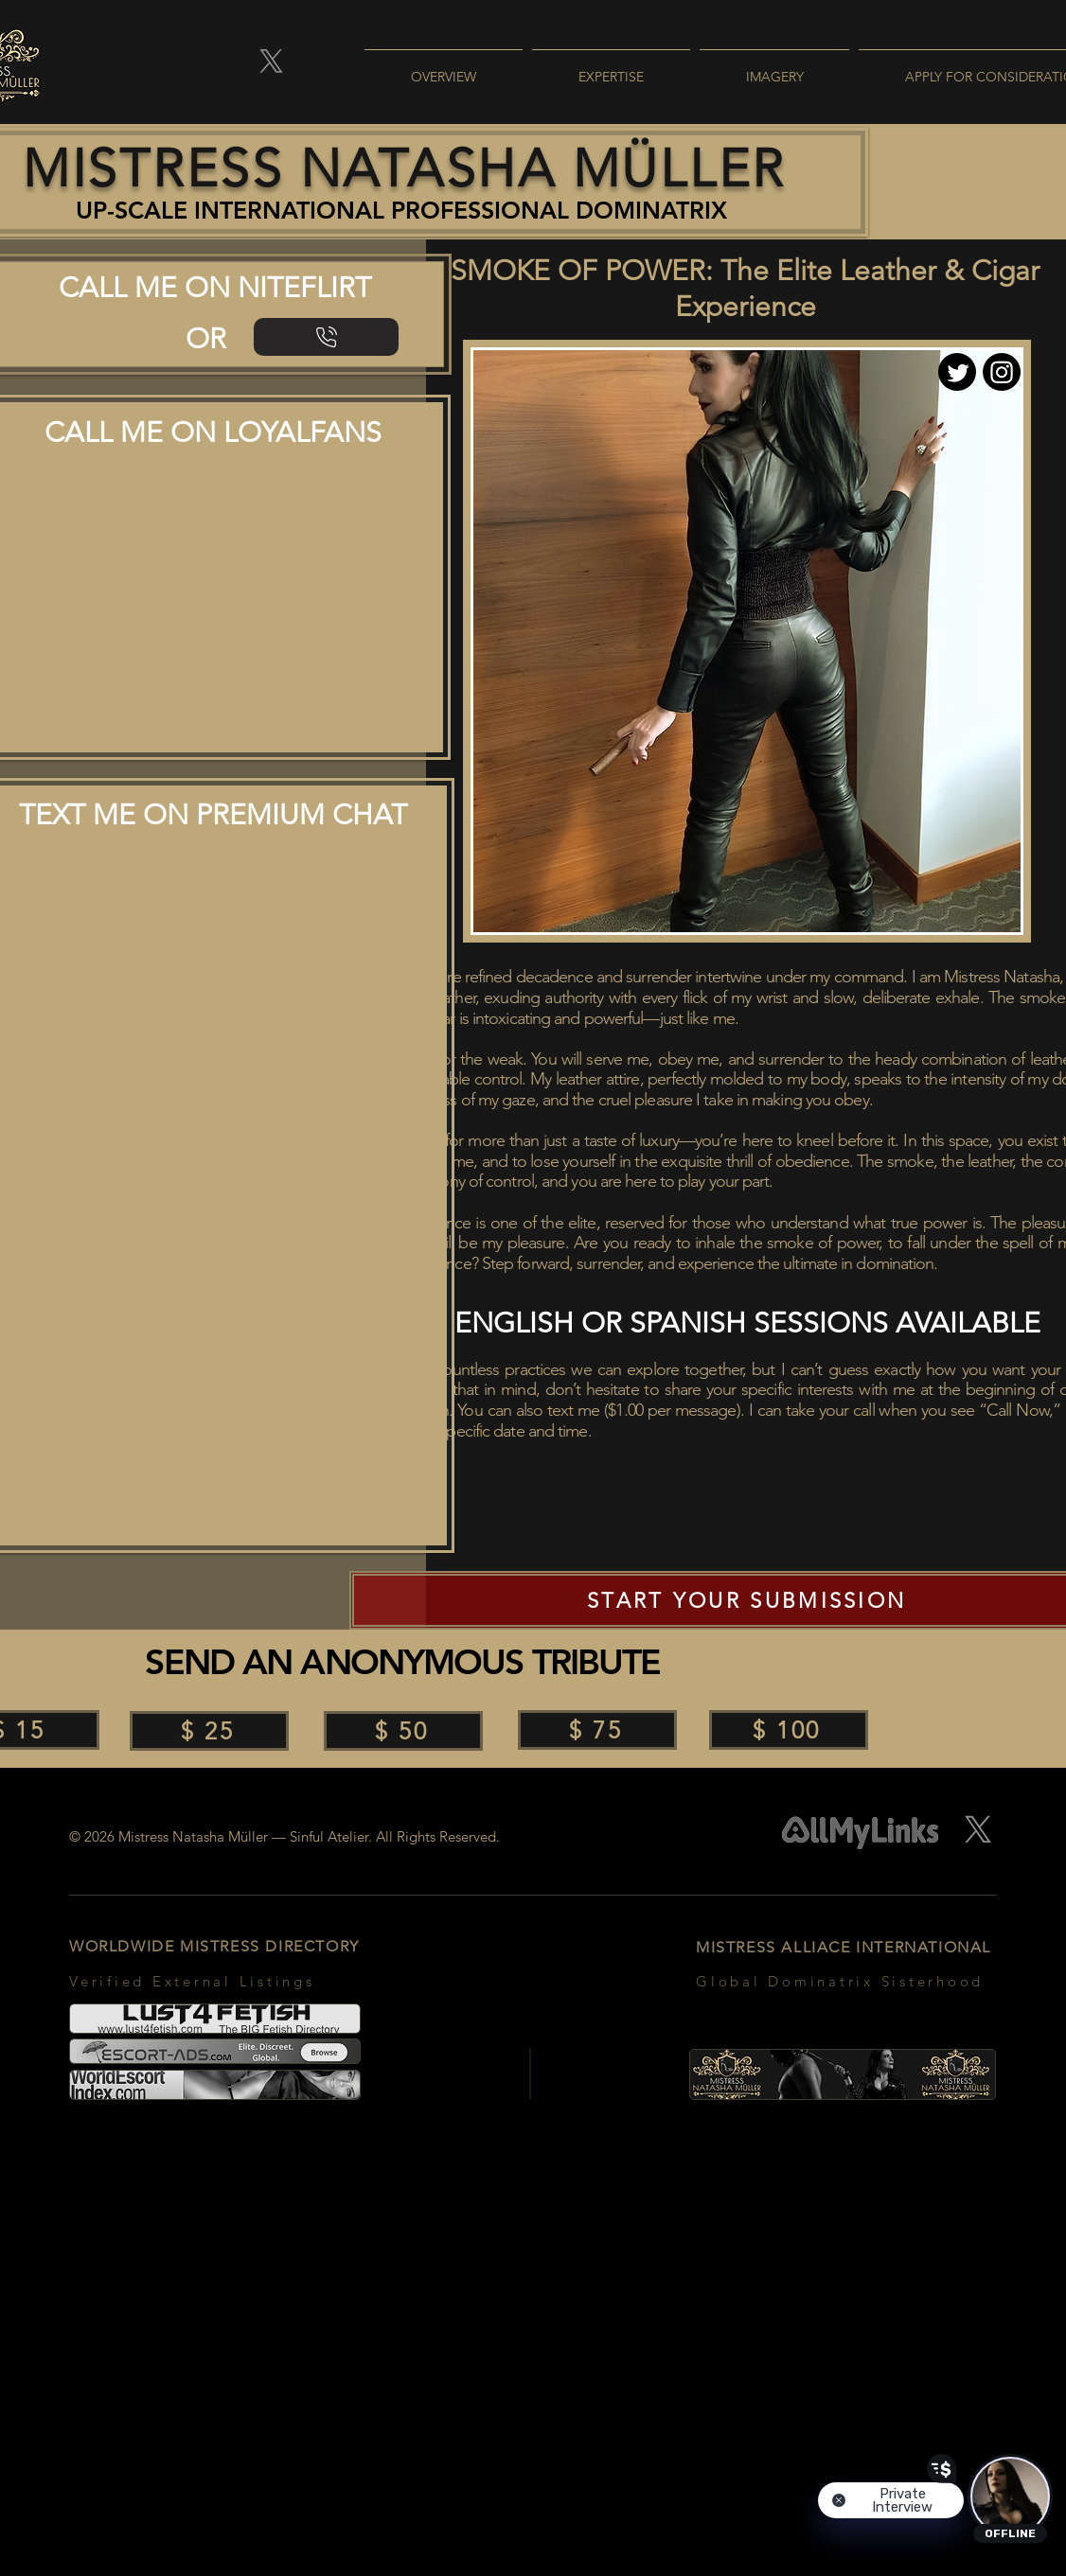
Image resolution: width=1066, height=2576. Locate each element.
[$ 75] (597, 1730)
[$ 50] (403, 1731)
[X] (271, 61)
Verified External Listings (192, 1981)
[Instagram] (1002, 372)
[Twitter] (957, 372)
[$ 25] (209, 1731)
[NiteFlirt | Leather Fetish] (326, 337)
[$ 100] (788, 1730)
